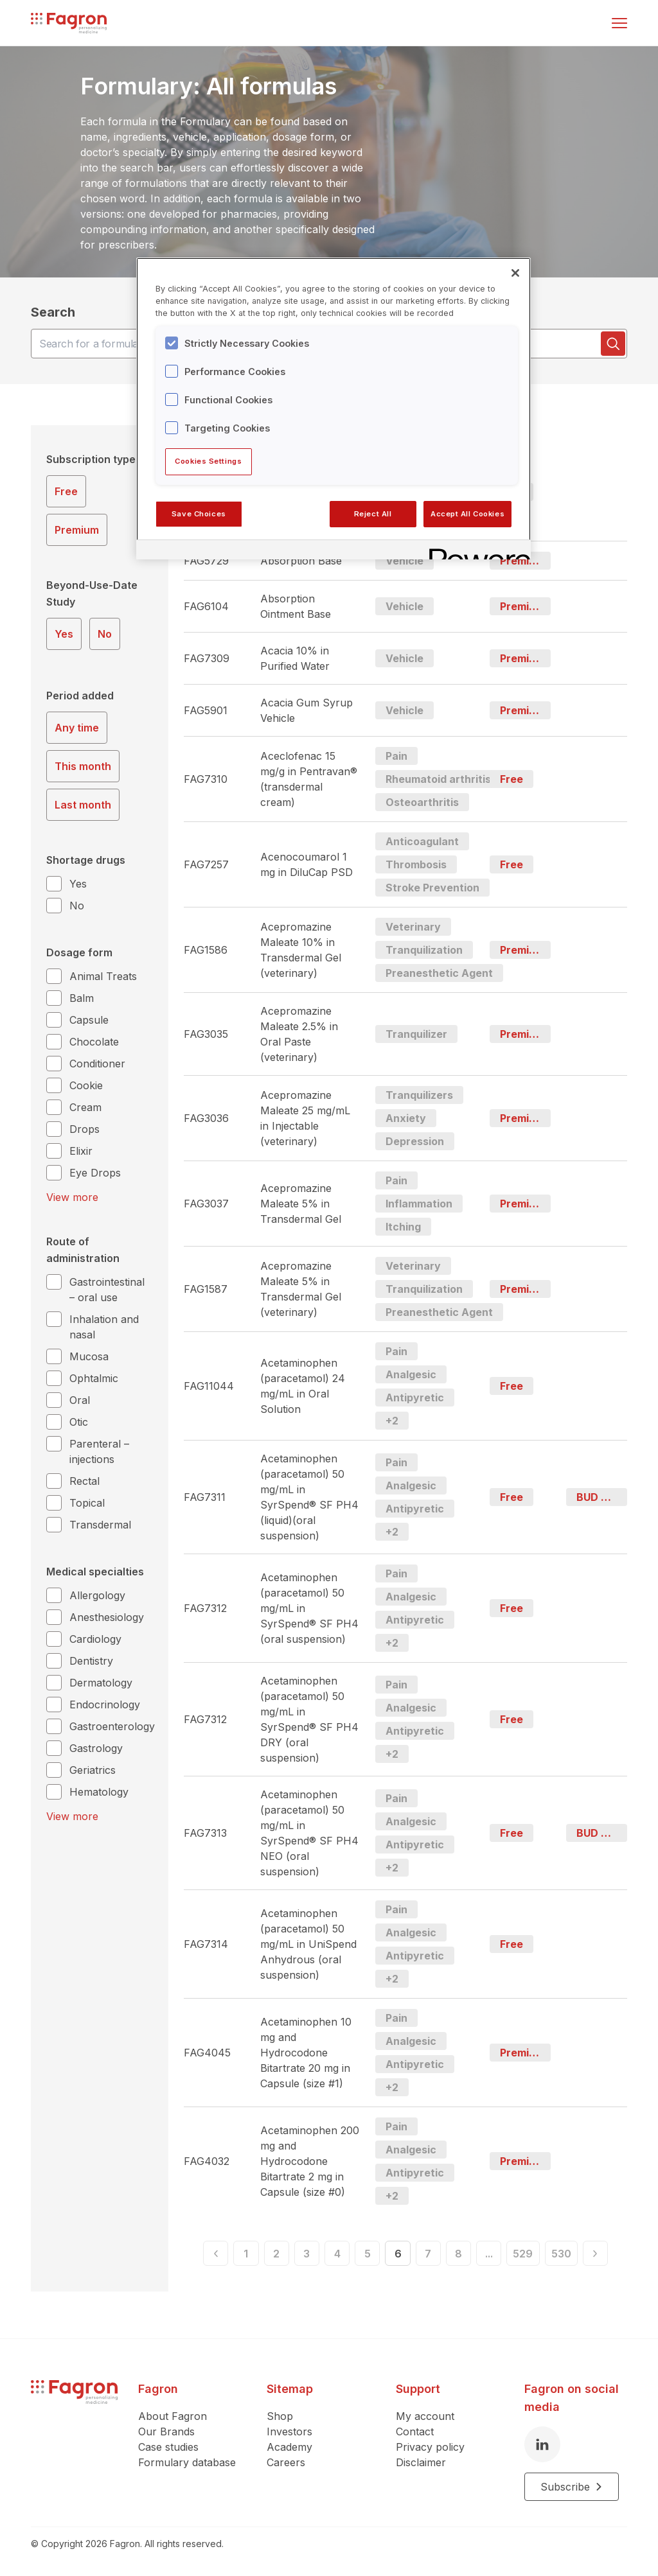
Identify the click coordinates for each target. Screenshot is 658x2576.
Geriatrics (92, 1770)
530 (586, 2256)
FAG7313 (205, 1833)
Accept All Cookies (467, 513)
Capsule (89, 1019)
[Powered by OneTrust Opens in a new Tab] (475, 551)
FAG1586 (205, 949)
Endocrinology (104, 1704)
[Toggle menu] (619, 23)
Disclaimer (421, 2462)
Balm (81, 998)
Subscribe (571, 2486)
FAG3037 (206, 1203)
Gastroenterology (112, 1726)
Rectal (84, 1481)
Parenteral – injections (99, 1451)
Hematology (99, 1791)
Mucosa (89, 1356)
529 (550, 2256)
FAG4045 (207, 2052)
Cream (85, 1107)
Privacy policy (430, 2446)
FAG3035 (206, 1034)
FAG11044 (209, 1386)
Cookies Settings (208, 461)
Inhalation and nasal (104, 1327)
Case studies (168, 2446)
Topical (87, 1502)
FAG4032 (206, 2161)
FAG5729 (206, 560)
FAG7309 (206, 658)
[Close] (515, 273)
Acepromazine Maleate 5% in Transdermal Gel (300, 1203)
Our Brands (166, 2431)
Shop (280, 2416)
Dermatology (100, 1682)
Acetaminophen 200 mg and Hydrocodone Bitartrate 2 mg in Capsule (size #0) (309, 2161)
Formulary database (187, 2462)
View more (72, 1197)
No (105, 633)
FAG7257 (206, 864)
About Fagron (172, 2416)
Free (66, 491)
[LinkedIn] (542, 2444)
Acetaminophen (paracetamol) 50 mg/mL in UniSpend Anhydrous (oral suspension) (308, 1944)
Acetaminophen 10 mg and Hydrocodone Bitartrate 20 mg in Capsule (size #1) (305, 2052)
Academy (289, 2446)
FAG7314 (206, 1944)
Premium (77, 529)
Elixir (81, 1150)
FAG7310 (205, 779)
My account (425, 2416)
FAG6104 (206, 606)
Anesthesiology (106, 1617)
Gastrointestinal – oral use (107, 1289)
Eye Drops (95, 1172)
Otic (78, 1421)
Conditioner (97, 1063)
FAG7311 (205, 1497)
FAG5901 (205, 710)
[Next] (621, 2256)
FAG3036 (206, 1118)
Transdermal (100, 1524)
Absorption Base (301, 560)
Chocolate (94, 1041)
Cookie (86, 1085)
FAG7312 (205, 1608)
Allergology (97, 1595)
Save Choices (199, 513)
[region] (333, 408)
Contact (415, 2431)
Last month (83, 804)
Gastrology (96, 1748)
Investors (289, 2431)
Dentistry (91, 1660)
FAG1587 (205, 1289)
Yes (64, 633)
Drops (84, 1129)
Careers (286, 2462)
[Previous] (189, 2256)
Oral (79, 1400)
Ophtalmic (93, 1378)
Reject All (373, 513)
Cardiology (95, 1639)
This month (83, 766)
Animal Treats (103, 976)
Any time (77, 727)
